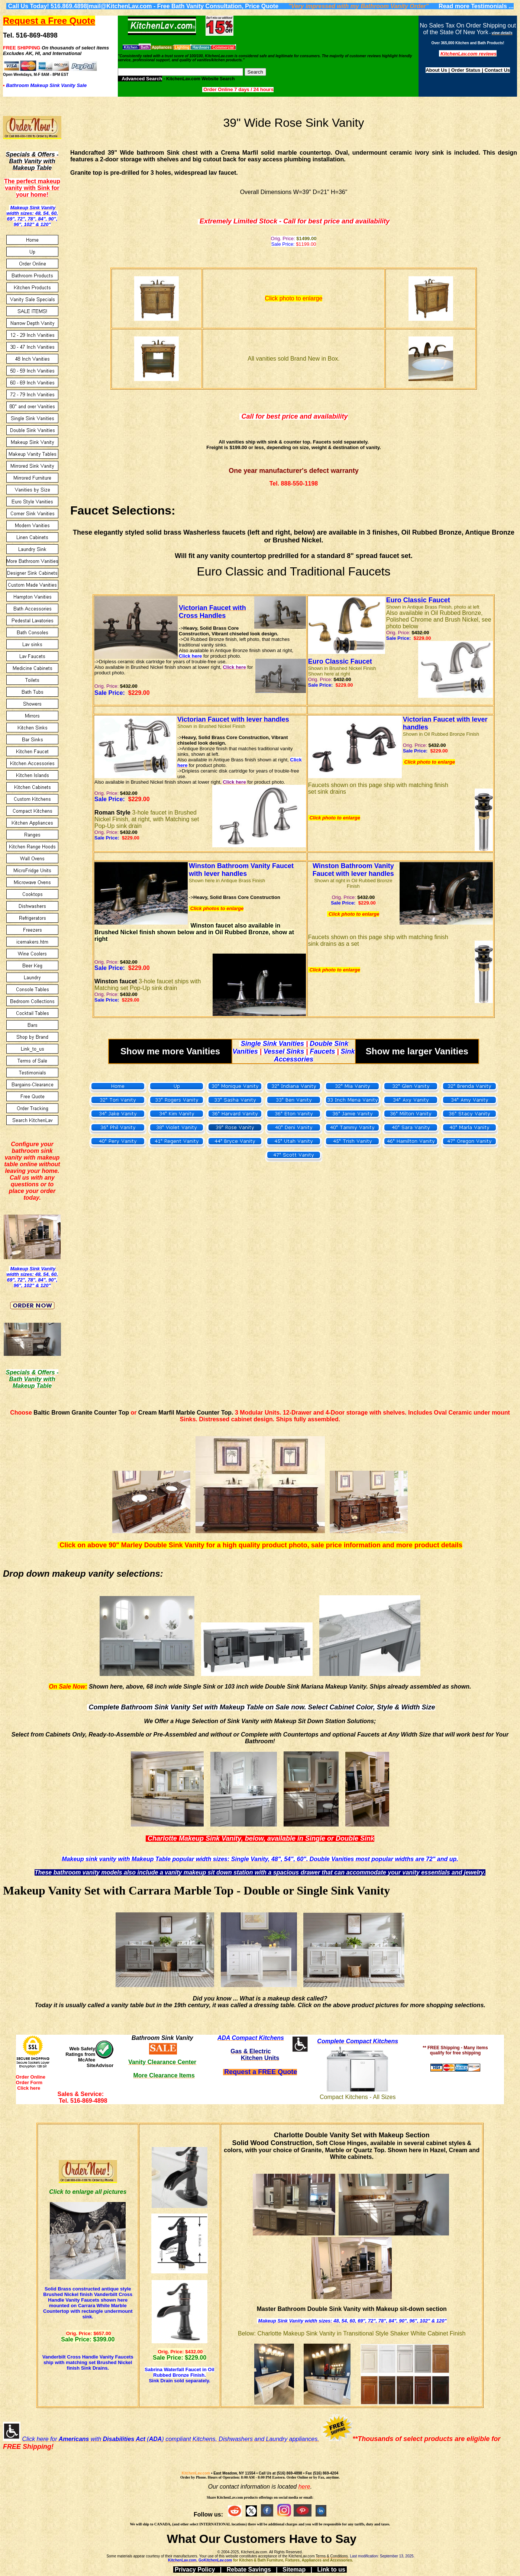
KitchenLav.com (196, 2473)
